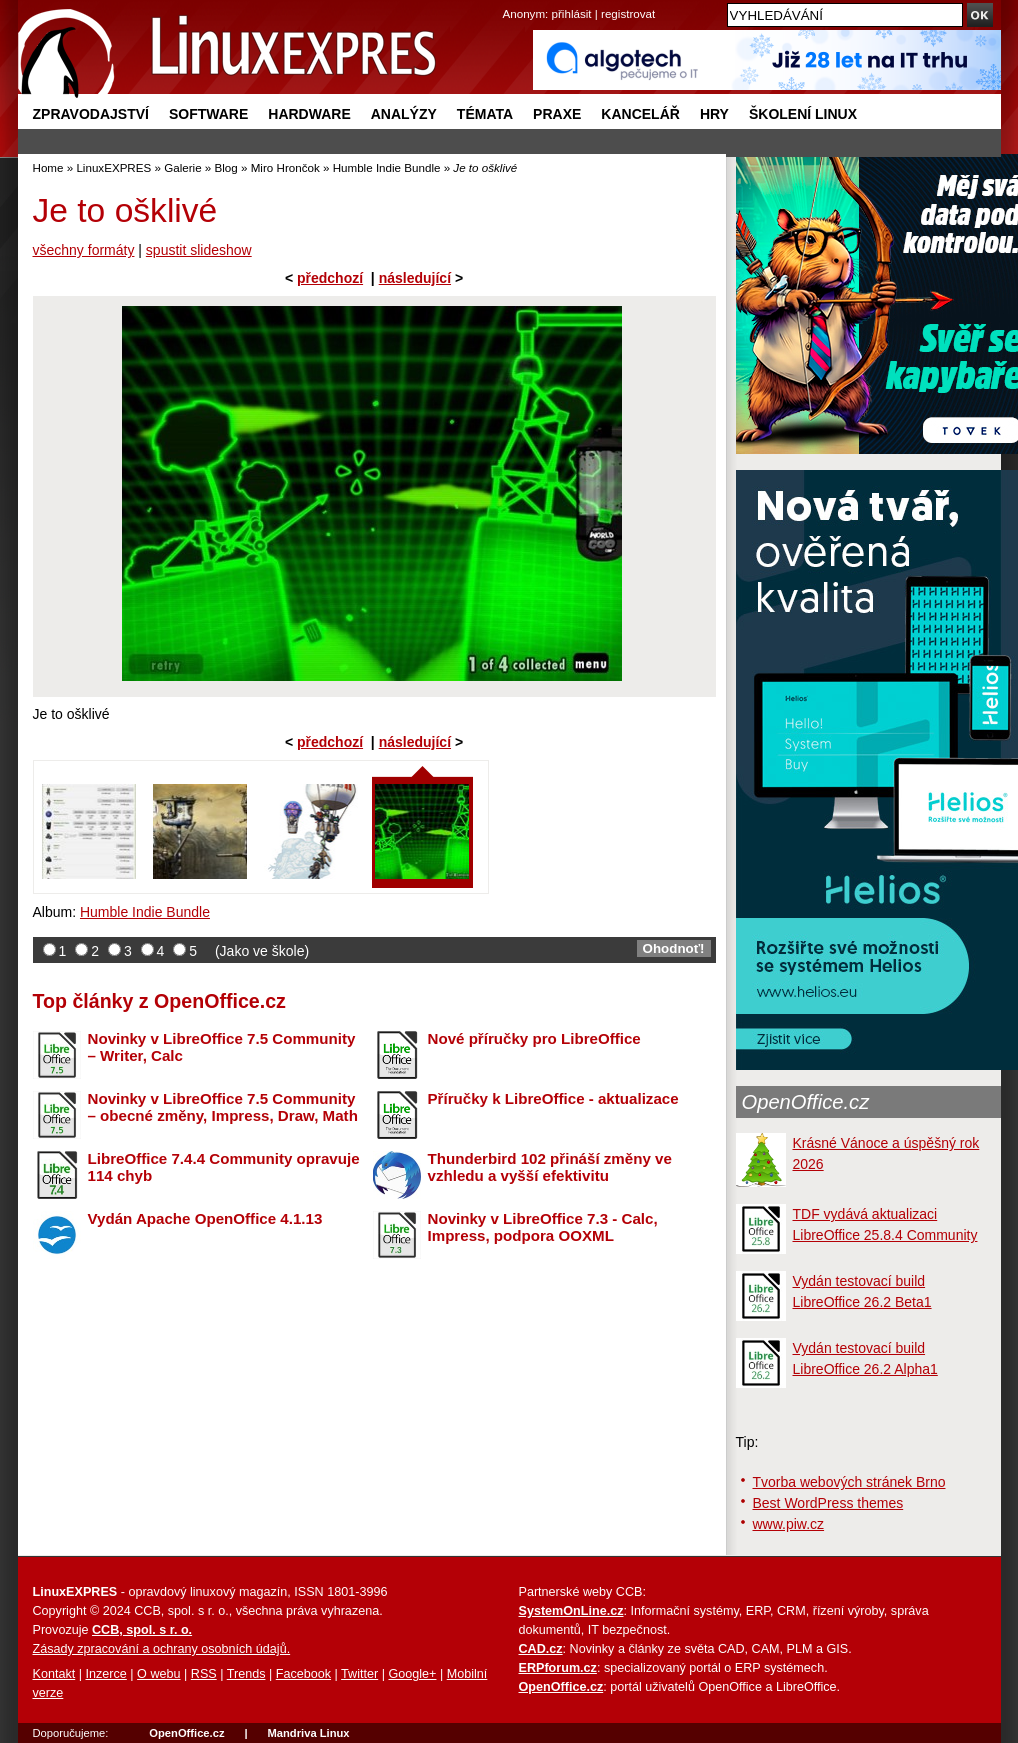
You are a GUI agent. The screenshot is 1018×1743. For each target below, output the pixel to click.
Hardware (309, 114)
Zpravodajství (91, 114)
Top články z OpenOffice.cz (159, 1001)
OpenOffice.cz (806, 1102)
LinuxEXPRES (113, 167)
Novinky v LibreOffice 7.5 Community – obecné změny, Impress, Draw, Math (223, 1107)
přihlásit (572, 13)
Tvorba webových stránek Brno (849, 1482)
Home (48, 167)
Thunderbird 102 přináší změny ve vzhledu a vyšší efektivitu (550, 1167)
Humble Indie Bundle (387, 167)
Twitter (359, 1674)
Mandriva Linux (308, 1733)
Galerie (182, 167)
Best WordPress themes (828, 1503)
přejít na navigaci (509, 0)
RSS (204, 1674)
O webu (158, 1674)
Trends (246, 1674)
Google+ (412, 1674)
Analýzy (404, 114)
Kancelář (640, 114)
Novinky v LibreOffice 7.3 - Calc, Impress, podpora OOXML (543, 1227)
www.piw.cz (789, 1524)
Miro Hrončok (285, 167)
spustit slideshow (199, 250)
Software (208, 114)
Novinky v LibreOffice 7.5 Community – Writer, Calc (222, 1047)
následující (415, 278)
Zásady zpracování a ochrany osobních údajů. (162, 1649)
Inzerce (106, 1674)
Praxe (557, 114)
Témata (485, 114)
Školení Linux (803, 114)
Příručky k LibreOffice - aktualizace (553, 1098)
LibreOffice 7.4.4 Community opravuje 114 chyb (224, 1167)
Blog (226, 167)
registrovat (628, 13)
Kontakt (54, 1674)
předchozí (330, 278)
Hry (714, 114)
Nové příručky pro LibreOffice (534, 1038)
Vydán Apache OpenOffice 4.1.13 (205, 1218)
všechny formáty (84, 250)
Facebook (303, 1674)
